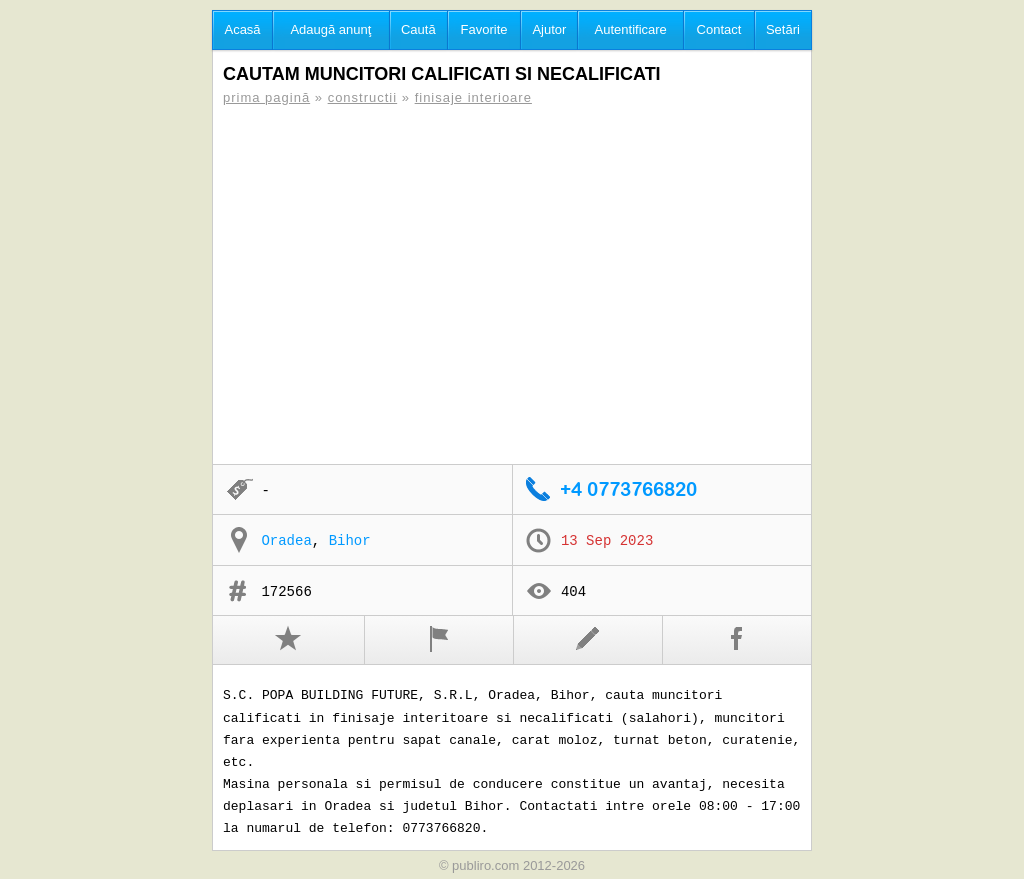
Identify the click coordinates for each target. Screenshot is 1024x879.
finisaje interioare (473, 97)
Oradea (286, 541)
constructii (363, 97)
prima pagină (266, 97)
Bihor (350, 541)
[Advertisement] (512, 285)
